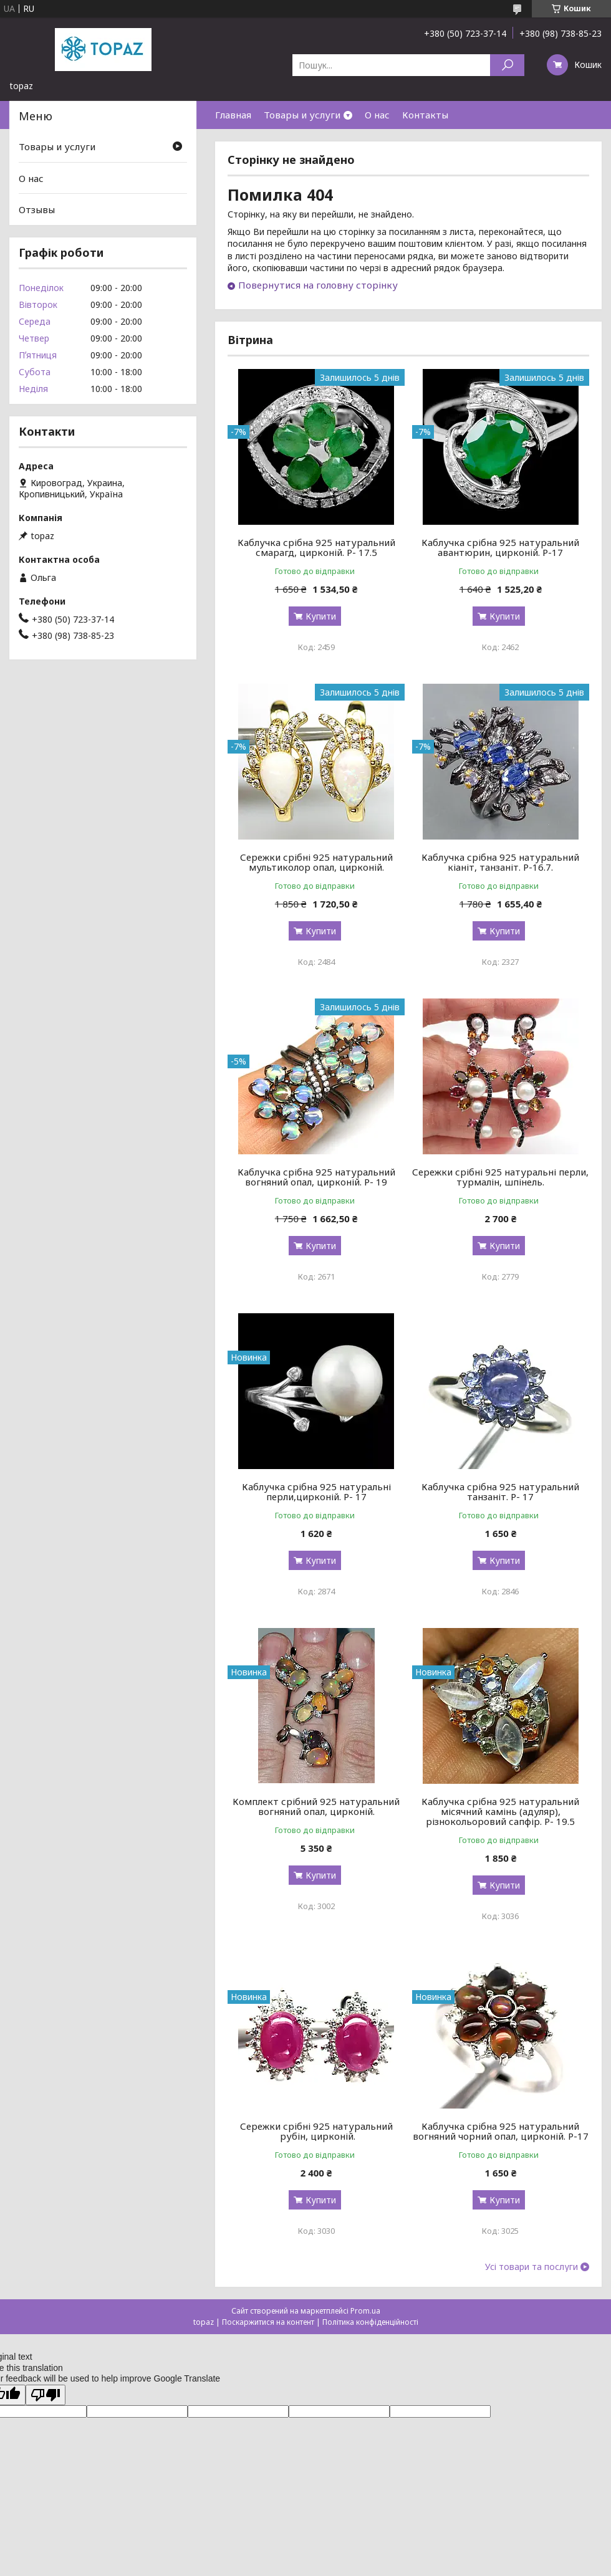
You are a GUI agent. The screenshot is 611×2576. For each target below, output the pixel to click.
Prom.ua (365, 2310)
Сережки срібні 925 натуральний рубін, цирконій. (316, 2131)
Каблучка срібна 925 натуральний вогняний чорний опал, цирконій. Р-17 (501, 2131)
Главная (233, 114)
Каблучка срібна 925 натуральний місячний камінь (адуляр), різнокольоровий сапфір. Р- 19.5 (500, 1811)
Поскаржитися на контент (268, 2322)
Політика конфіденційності (370, 2322)
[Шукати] (507, 65)
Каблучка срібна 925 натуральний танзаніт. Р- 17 (500, 1491)
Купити (321, 616)
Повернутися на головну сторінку (318, 285)
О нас (377, 114)
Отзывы (37, 209)
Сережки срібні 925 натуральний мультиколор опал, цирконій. (316, 862)
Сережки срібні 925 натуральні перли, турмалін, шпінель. (500, 1177)
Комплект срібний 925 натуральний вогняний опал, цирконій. (316, 1806)
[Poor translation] (45, 2395)
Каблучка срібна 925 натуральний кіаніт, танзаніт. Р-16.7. (500, 862)
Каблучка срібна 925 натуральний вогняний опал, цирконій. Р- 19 (316, 1177)
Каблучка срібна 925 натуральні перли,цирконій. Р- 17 (316, 1491)
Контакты (425, 114)
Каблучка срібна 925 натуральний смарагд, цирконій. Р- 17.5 (316, 547)
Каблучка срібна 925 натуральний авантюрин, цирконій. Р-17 (500, 547)
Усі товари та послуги (531, 2266)
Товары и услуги (302, 114)
